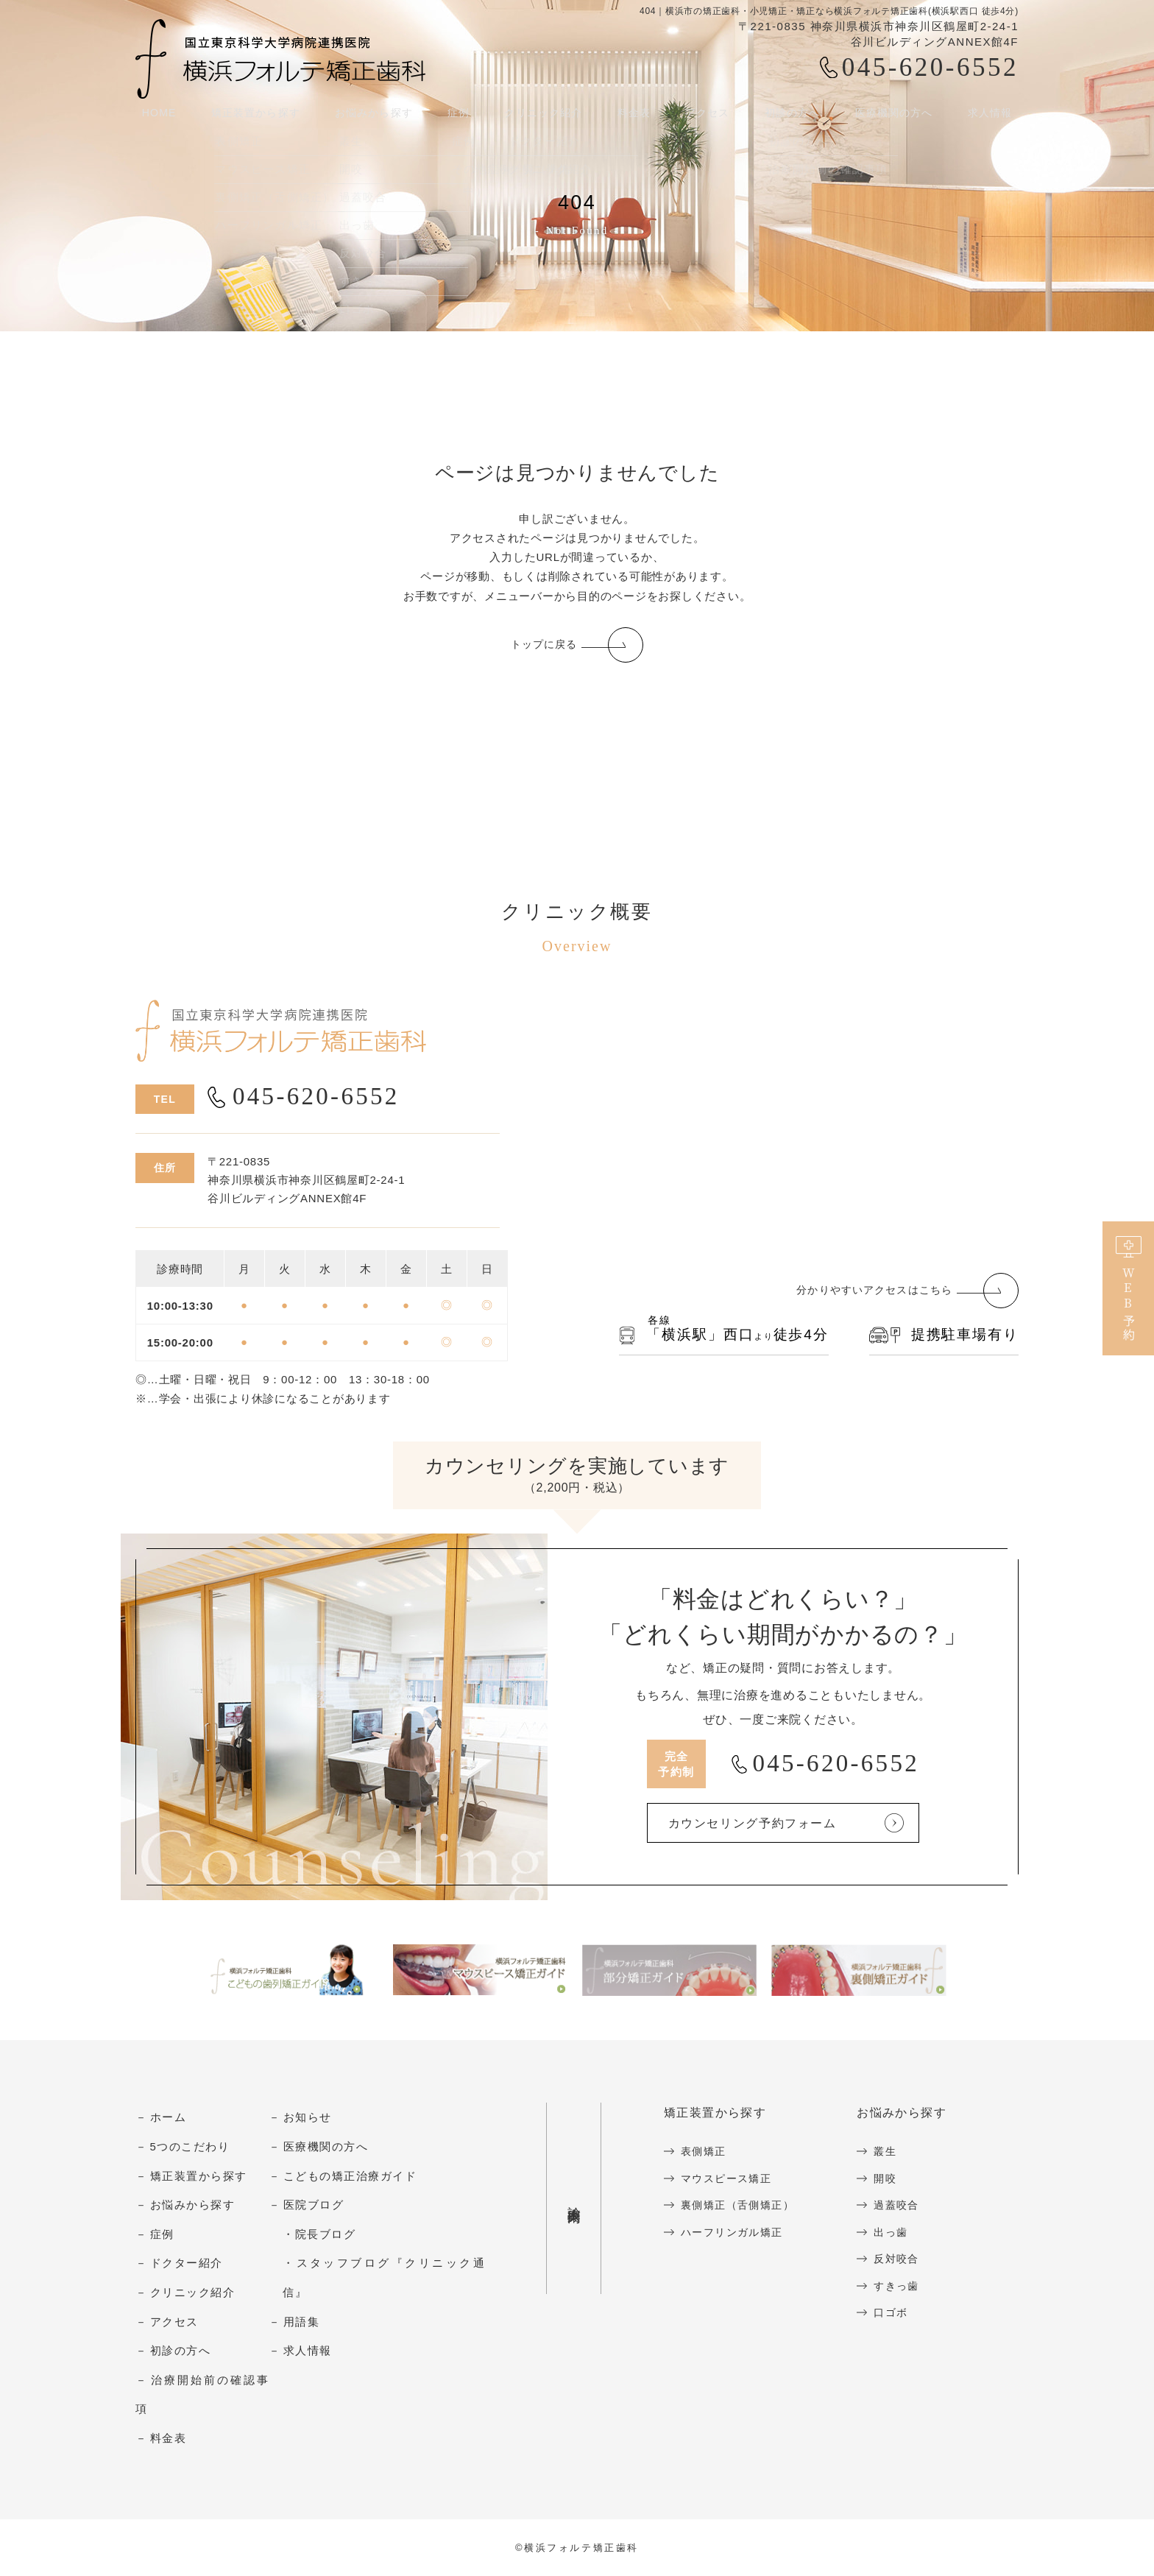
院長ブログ (325, 2235)
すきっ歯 (906, 2286)
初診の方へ (180, 2352)
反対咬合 (906, 2260)
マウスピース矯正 (729, 2179)
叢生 (894, 2152)
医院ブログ (313, 2206)
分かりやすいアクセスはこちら (868, 1291)
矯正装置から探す (252, 117)
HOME (153, 117)
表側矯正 (705, 2152)
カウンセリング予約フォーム (775, 1824)
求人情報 (995, 117)
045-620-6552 (930, 67)
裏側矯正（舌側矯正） (741, 2206)
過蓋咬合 (906, 2206)
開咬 (894, 2179)
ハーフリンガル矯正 (735, 2232)
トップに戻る (543, 645)
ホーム (168, 2118)
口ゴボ (900, 2313)
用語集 (301, 2322)
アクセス (708, 117)
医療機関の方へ (897, 117)
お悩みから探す (372, 117)
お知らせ (307, 2118)
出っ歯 (900, 2232)
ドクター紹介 (186, 2264)
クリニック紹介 (193, 2293)
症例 (162, 2235)
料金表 (635, 117)
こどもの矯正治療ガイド (350, 2176)
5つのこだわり (190, 2147)
